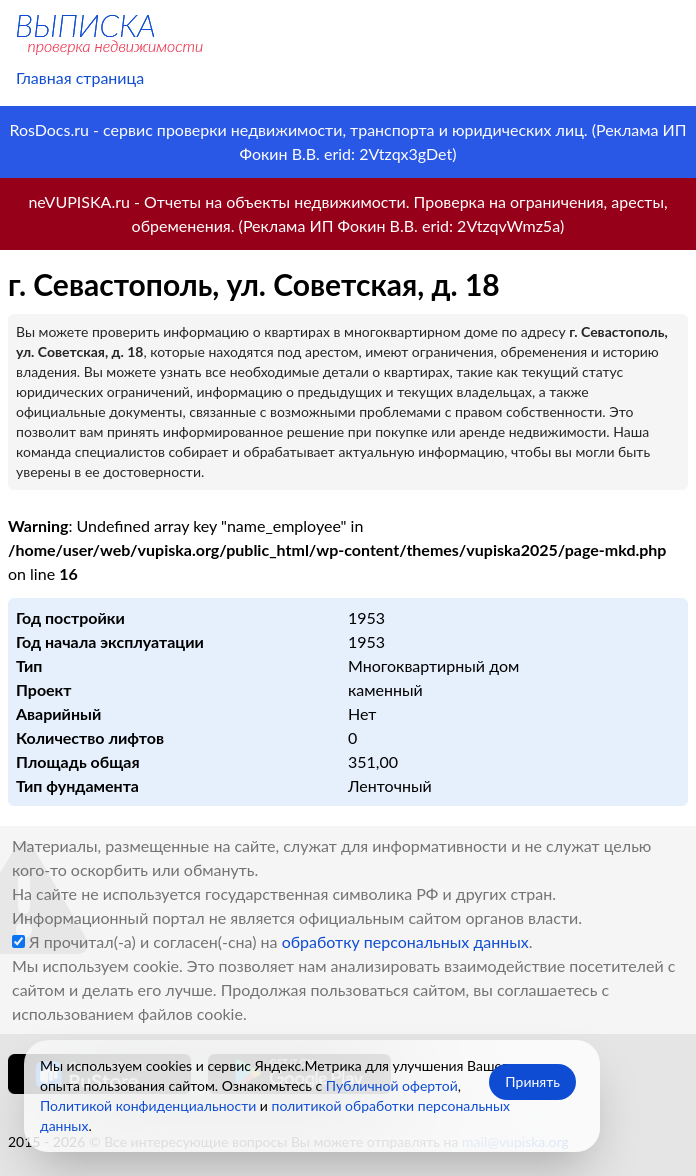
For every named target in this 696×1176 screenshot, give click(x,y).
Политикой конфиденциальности (148, 1105)
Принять (532, 1081)
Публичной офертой (392, 1085)
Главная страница (80, 77)
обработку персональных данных (405, 941)
